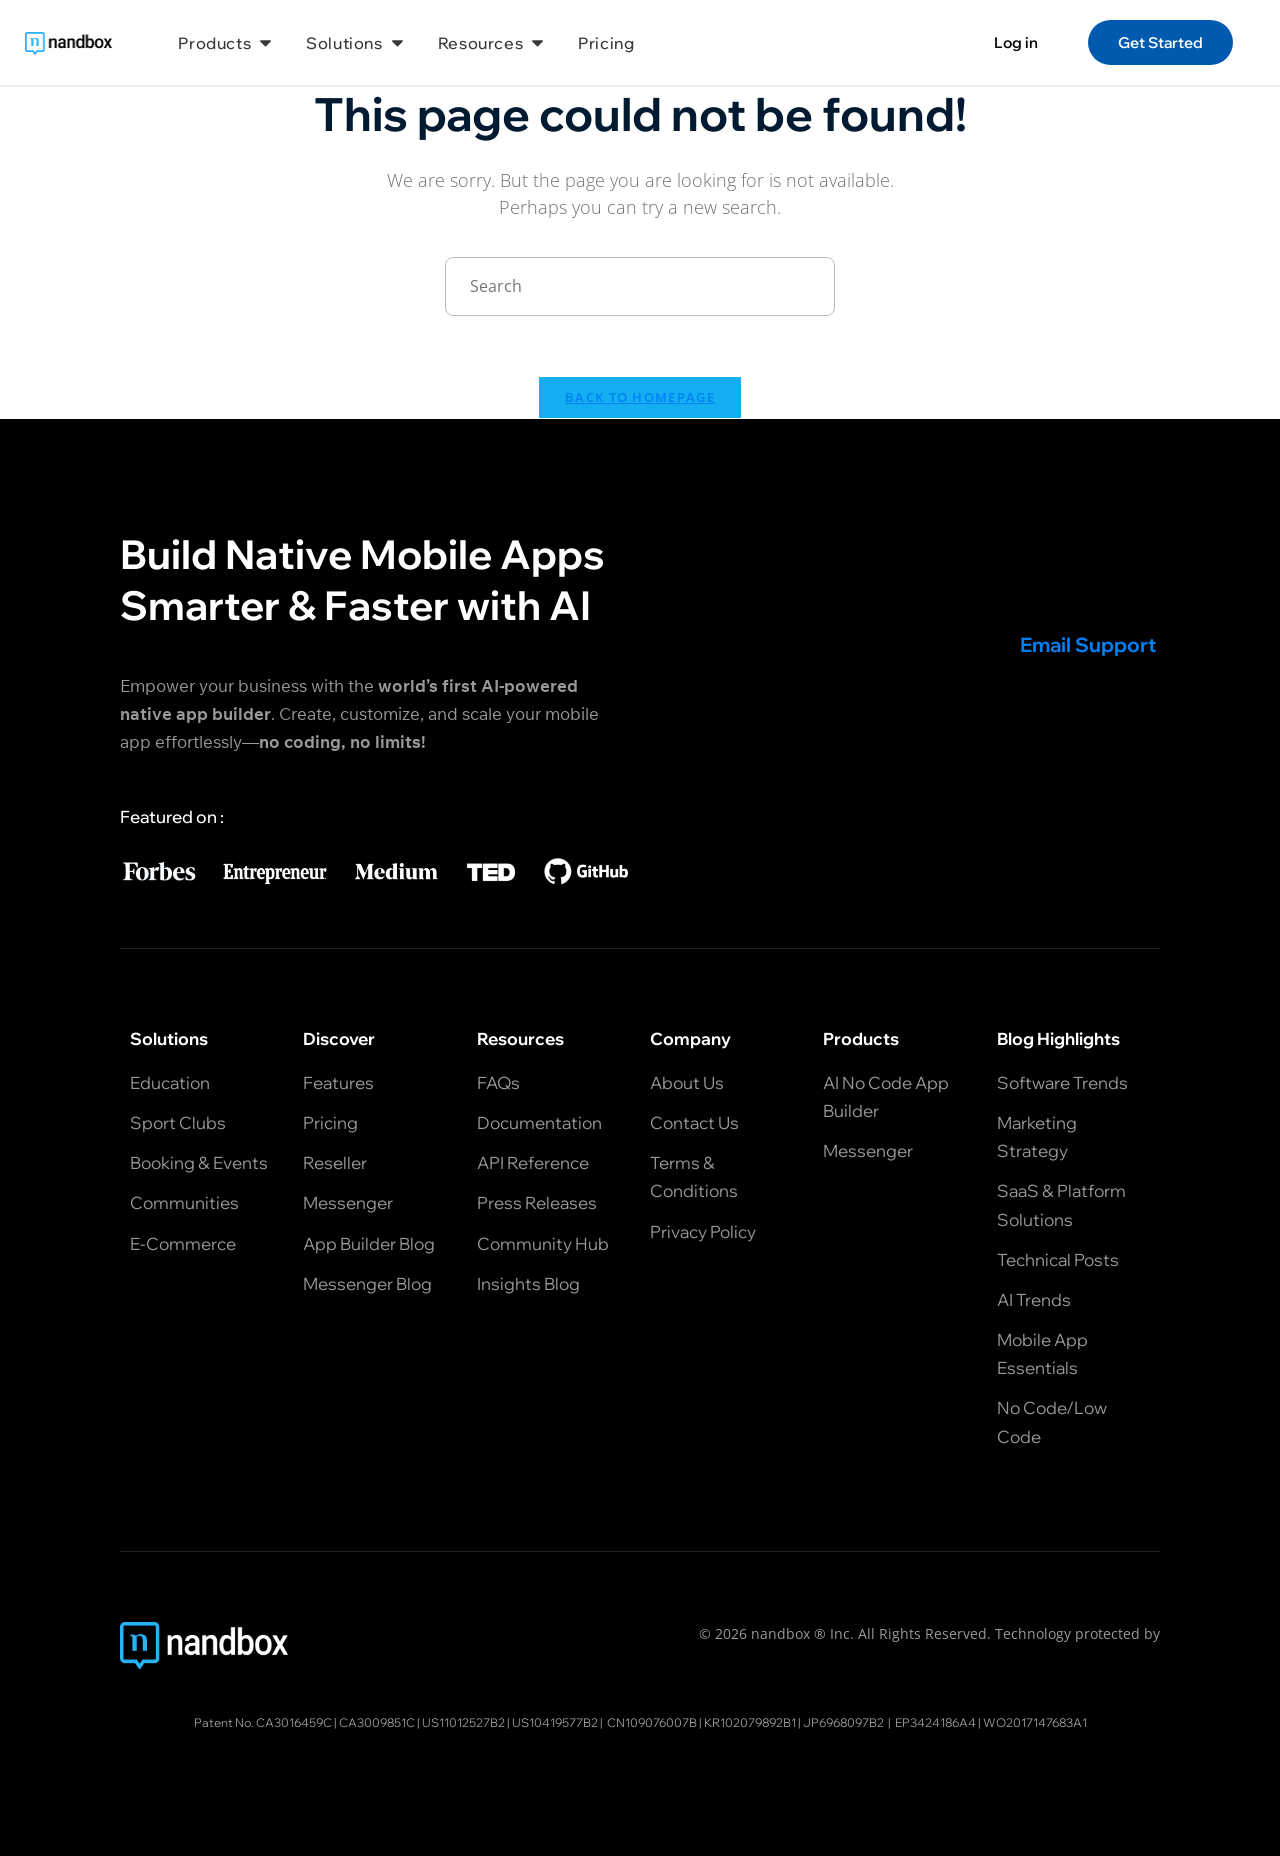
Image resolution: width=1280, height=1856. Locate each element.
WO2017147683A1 (1035, 1722)
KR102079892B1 (750, 1722)
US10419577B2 (555, 1722)
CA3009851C (377, 1722)
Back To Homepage (640, 397)
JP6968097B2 (843, 1722)
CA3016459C (294, 1722)
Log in (1016, 42)
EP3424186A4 (935, 1722)
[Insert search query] (640, 286)
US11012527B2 (463, 1722)
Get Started (1160, 42)
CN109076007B (652, 1722)
